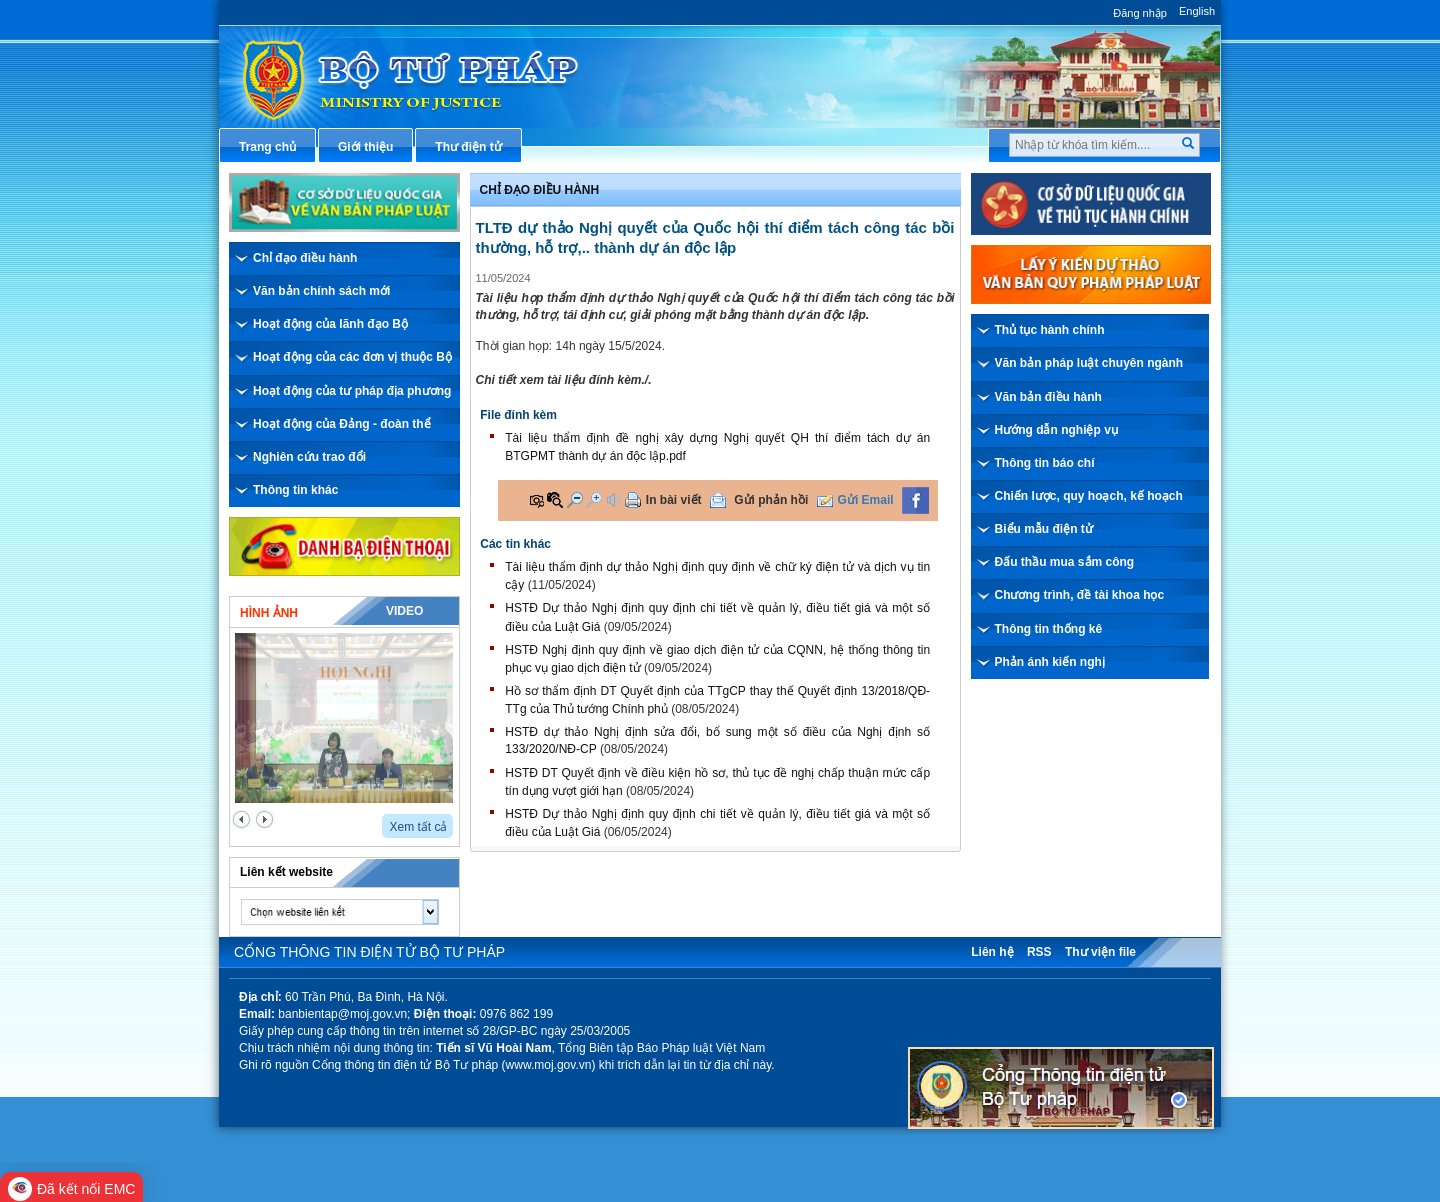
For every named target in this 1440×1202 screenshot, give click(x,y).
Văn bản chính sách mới (321, 291)
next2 (264, 819)
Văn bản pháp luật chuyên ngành (1089, 363)
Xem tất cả (418, 827)
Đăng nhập (1140, 13)
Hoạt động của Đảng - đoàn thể (342, 424)
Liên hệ (992, 952)
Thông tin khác (295, 490)
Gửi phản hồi (771, 500)
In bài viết (674, 500)
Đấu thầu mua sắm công (1065, 562)
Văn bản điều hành (1048, 397)
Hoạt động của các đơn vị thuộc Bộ (352, 357)
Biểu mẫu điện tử (1044, 529)
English (1197, 11)
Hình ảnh (269, 613)
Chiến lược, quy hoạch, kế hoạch (1089, 496)
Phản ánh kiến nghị (1050, 662)
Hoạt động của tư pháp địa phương (352, 391)
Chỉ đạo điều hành (305, 258)
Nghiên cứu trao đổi (309, 457)
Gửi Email (866, 500)
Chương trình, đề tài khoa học (1080, 595)
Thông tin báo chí (1045, 463)
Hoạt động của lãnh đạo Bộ (330, 324)
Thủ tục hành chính (1050, 330)
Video (404, 611)
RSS (1039, 952)
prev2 (241, 819)
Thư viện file (1100, 952)
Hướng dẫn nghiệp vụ (1056, 430)
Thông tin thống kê (1049, 629)
